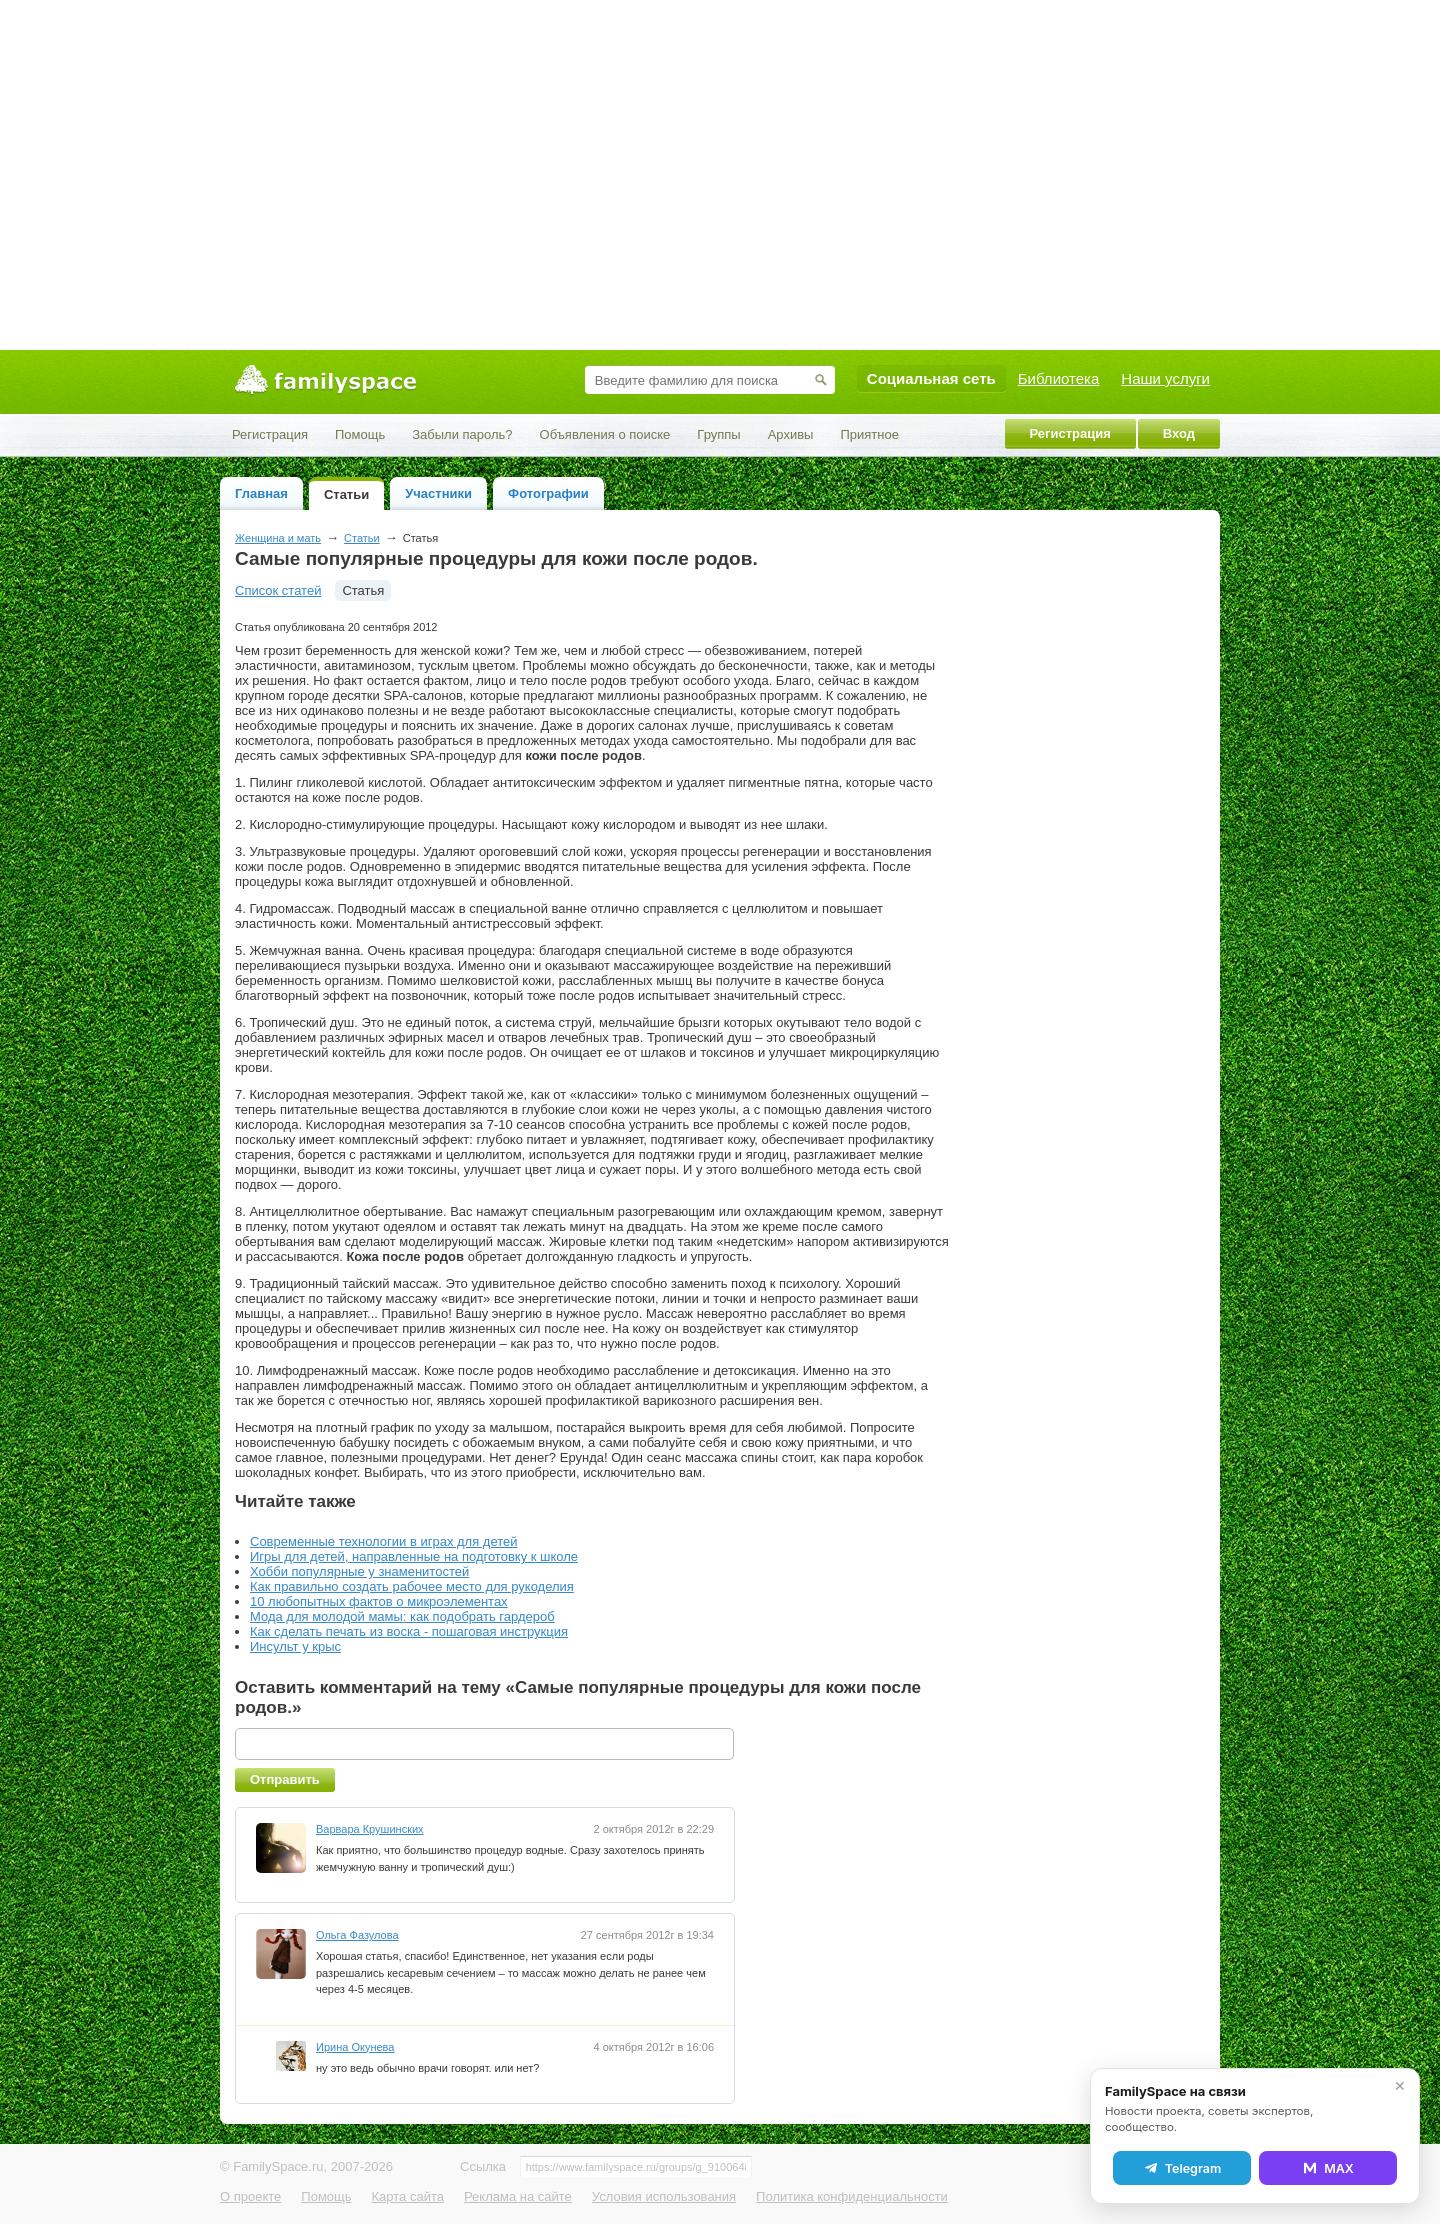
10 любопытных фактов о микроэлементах (379, 1601)
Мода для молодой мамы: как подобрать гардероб (402, 1616)
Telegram (1182, 2168)
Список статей (278, 590)
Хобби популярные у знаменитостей (359, 1571)
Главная (261, 493)
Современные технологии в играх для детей (384, 1541)
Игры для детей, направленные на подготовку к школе (414, 1556)
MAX (1328, 2168)
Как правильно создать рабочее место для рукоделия (412, 1586)
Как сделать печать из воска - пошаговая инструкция (409, 1631)
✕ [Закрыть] (1400, 2086)
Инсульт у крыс (295, 1646)
